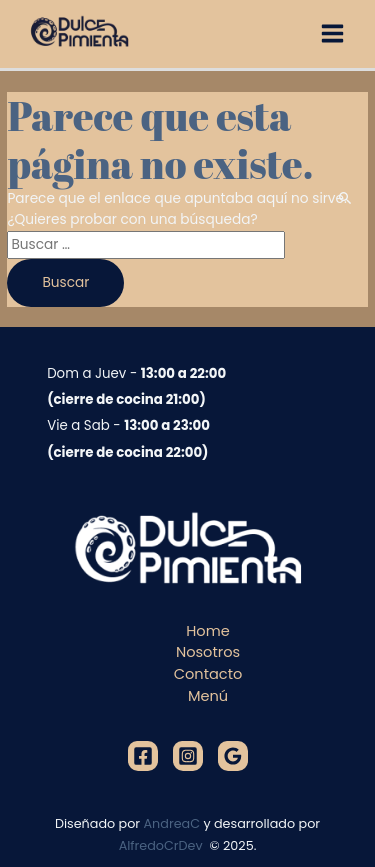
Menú (208, 696)
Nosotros (208, 652)
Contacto (208, 674)
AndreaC (172, 823)
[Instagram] (188, 756)
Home (207, 631)
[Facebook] (143, 756)
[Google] (233, 756)
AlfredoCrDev (162, 845)
